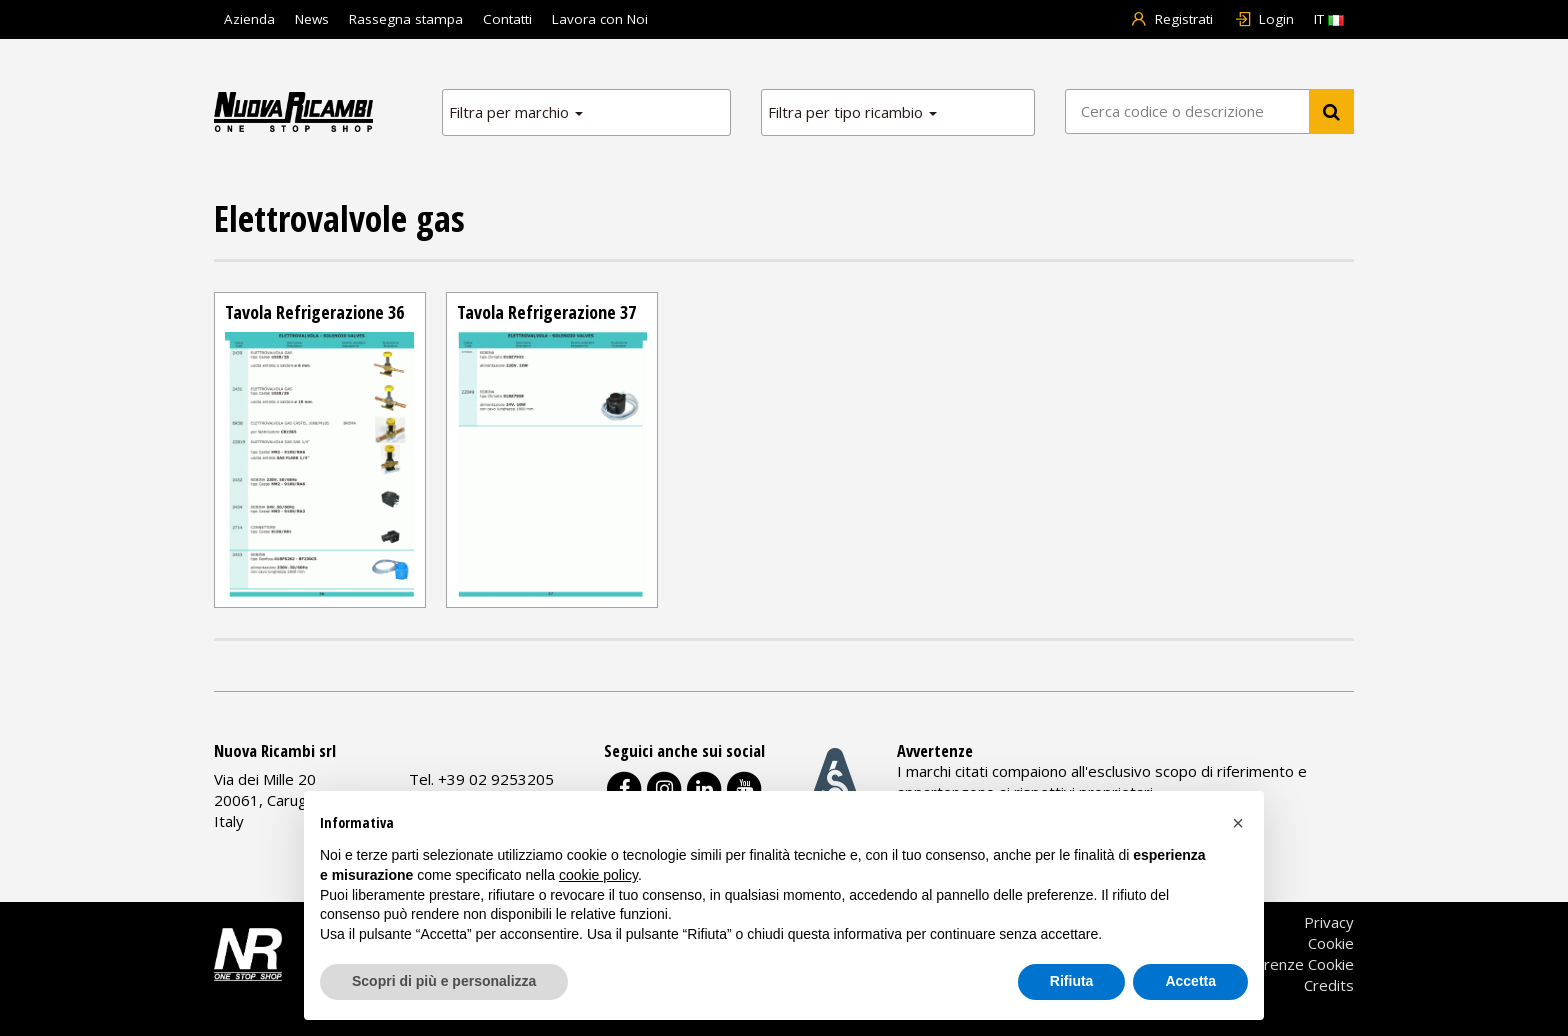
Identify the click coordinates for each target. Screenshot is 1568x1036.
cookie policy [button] (598, 875)
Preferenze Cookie (1289, 964)
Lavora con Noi (600, 19)
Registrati (1172, 19)
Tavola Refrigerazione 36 (314, 312)
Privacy (1329, 922)
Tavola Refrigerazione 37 (546, 312)
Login (1263, 19)
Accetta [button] (1190, 981)
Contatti (507, 19)
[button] (1238, 823)
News (312, 19)
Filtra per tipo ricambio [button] (852, 112)
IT (1329, 19)
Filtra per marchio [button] (516, 112)
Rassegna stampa (406, 19)
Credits (1329, 985)
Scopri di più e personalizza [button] (444, 981)
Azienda (249, 19)
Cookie (1331, 943)
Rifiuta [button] (1072, 981)
